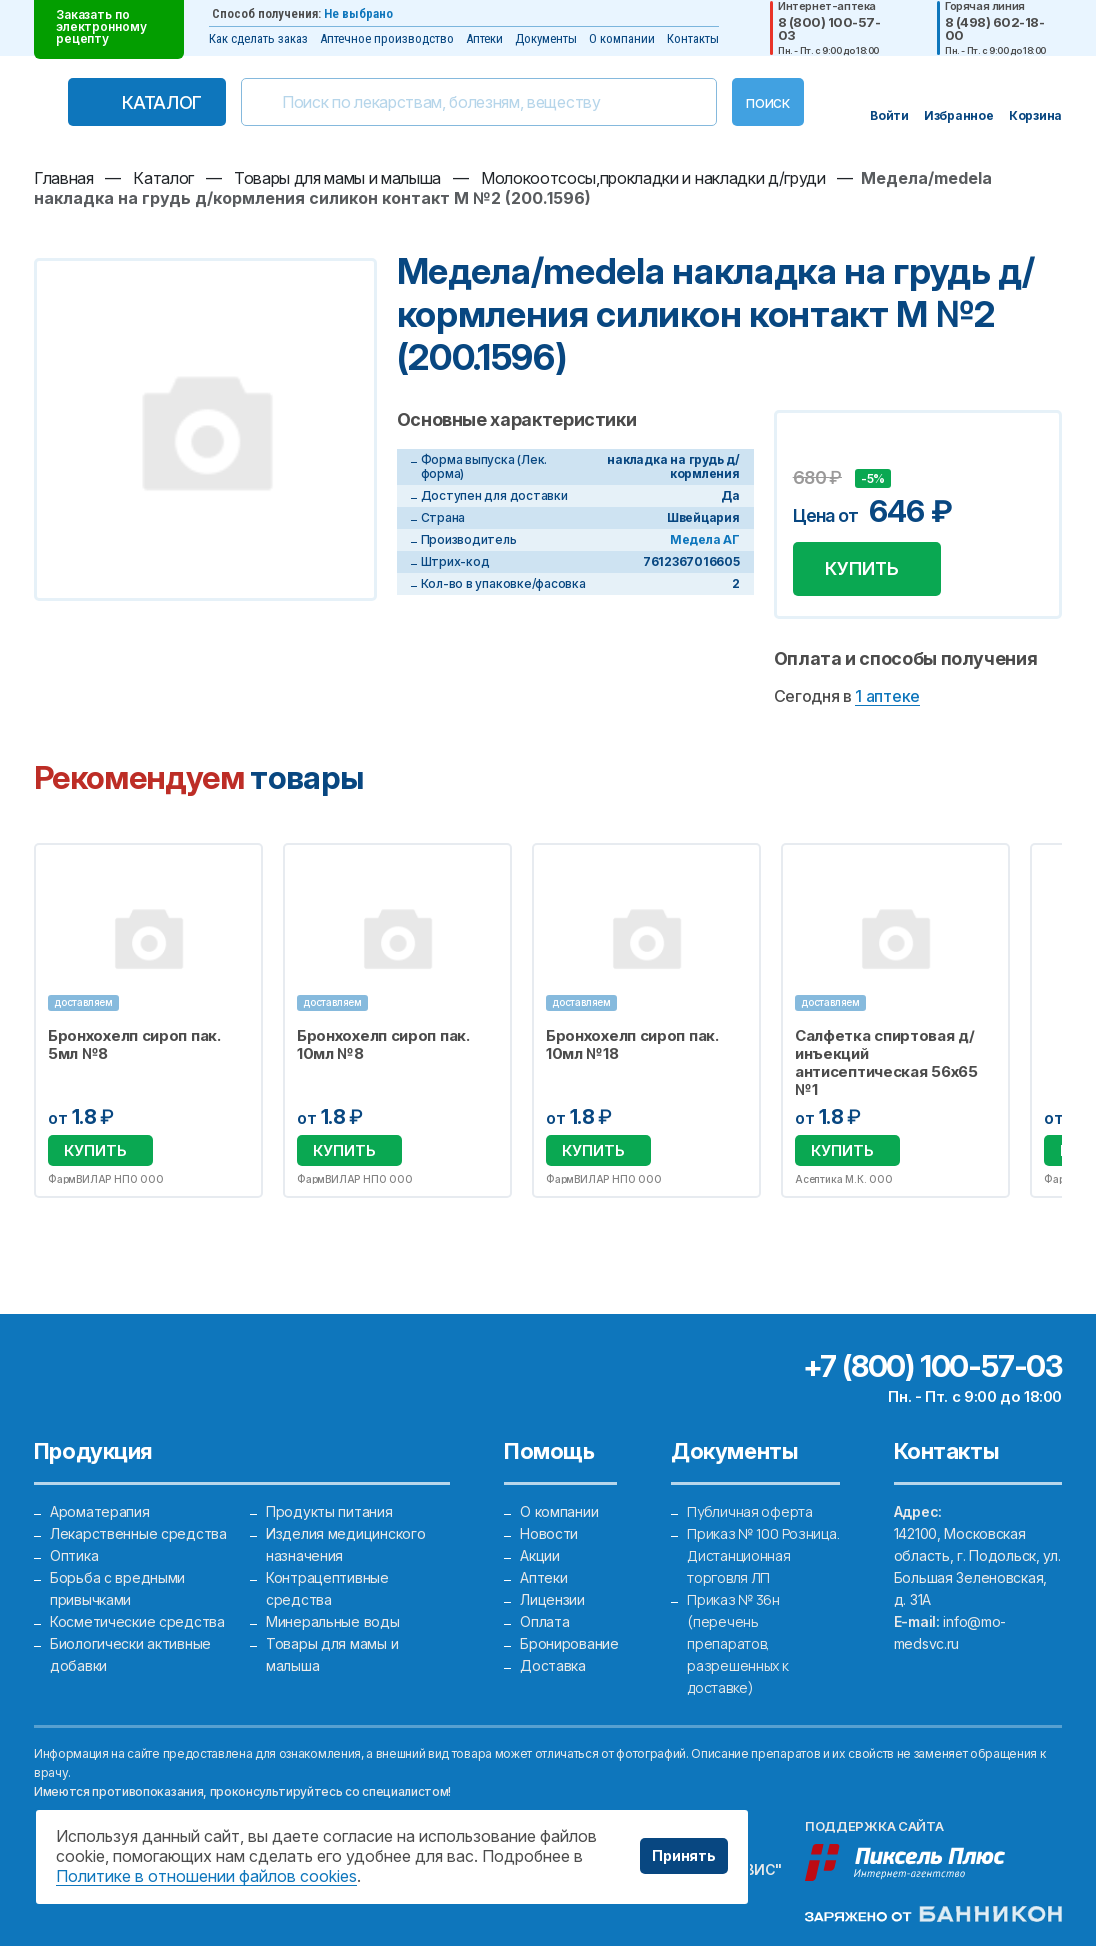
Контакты (693, 38)
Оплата (544, 1621)
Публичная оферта (750, 1511)
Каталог (162, 102)
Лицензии (552, 1599)
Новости (549, 1533)
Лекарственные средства (138, 1533)
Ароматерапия (100, 1511)
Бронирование (569, 1643)
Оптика (74, 1555)
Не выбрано (358, 13)
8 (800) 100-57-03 (829, 29)
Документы (546, 38)
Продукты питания (329, 1511)
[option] (148, 1020)
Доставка (553, 1665)
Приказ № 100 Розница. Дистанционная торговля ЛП (763, 1555)
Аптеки (484, 38)
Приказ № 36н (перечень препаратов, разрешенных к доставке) (737, 1643)
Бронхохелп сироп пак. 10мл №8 (383, 1045)
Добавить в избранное (811, 449)
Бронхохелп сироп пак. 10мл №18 (632, 1045)
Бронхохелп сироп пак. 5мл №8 (134, 1045)
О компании (622, 38)
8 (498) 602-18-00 (994, 29)
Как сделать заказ (258, 38)
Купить (862, 568)
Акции (540, 1555)
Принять (684, 1855)
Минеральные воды (333, 1621)
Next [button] (1058, 1021)
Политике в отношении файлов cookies (206, 1876)
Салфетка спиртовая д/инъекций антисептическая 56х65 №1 (886, 1063)
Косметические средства (137, 1621)
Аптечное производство (387, 38)
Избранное (234, 870)
